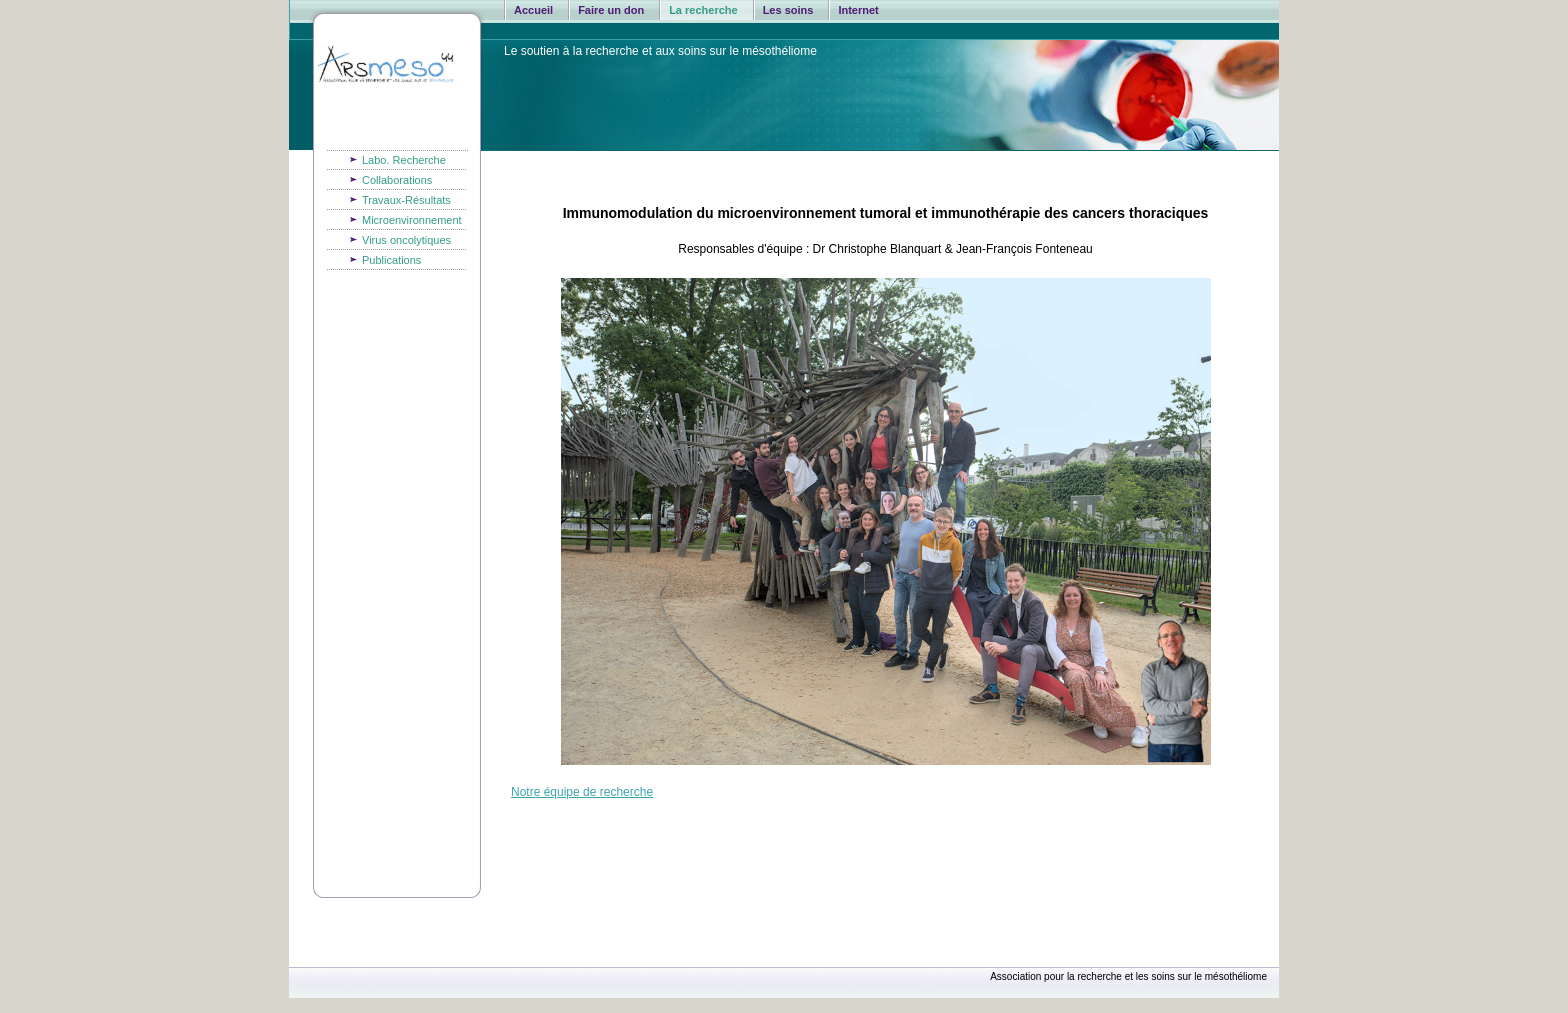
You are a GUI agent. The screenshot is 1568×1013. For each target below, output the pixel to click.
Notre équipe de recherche (582, 792)
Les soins (788, 10)
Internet (858, 10)
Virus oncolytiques (406, 240)
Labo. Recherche (404, 160)
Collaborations (397, 180)
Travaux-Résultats (406, 200)
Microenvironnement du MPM (412, 222)
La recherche (703, 10)
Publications (391, 260)
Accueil (533, 10)
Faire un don (611, 10)
